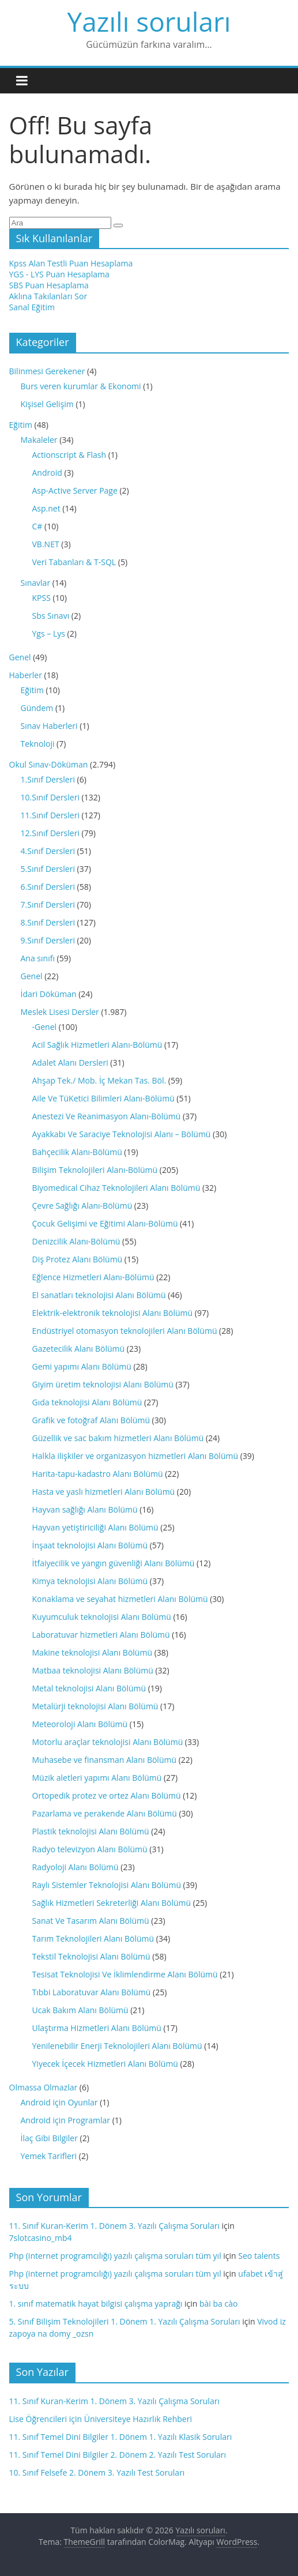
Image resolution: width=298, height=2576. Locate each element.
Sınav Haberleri (49, 725)
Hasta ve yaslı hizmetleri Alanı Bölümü (103, 1491)
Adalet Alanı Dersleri (70, 1062)
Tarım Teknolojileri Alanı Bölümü (93, 1938)
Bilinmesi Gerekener (47, 371)
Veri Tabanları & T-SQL (74, 561)
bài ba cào (218, 2303)
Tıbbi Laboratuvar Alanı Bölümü (91, 1992)
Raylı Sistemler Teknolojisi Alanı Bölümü (106, 1884)
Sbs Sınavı (51, 615)
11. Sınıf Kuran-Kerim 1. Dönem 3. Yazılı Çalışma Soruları (114, 2225)
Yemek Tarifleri (49, 2155)
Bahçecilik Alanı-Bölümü (77, 1151)
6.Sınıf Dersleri (48, 886)
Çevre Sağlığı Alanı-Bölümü (82, 1205)
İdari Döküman (49, 993)
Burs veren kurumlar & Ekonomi (81, 386)
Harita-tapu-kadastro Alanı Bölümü (97, 1473)
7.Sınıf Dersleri (48, 904)
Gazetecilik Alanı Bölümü (78, 1348)
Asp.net (46, 508)
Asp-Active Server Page (75, 490)
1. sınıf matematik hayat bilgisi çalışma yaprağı (96, 2303)
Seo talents (259, 2255)
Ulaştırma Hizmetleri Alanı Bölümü (96, 2027)
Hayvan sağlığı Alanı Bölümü (85, 1509)
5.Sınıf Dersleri (48, 868)
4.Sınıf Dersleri (48, 850)
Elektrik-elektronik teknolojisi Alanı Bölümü (112, 1312)
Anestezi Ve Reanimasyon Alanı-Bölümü (106, 1116)
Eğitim (20, 424)
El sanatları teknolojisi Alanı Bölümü (99, 1294)
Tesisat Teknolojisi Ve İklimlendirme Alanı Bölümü (125, 1974)
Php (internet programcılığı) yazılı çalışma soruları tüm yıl (115, 2255)
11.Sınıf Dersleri (50, 815)
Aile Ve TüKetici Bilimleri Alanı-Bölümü (103, 1098)
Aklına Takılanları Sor (48, 296)
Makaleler (39, 439)
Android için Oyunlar (59, 2102)
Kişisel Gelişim (47, 403)
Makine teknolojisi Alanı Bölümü (92, 1652)
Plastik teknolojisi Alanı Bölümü (90, 1831)
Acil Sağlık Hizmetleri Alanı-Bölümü (97, 1044)
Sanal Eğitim (32, 307)
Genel (20, 657)
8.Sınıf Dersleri (48, 922)
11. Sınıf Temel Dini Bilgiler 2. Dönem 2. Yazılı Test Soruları (118, 2454)
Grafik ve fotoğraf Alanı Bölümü (91, 1420)
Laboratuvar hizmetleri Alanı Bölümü (101, 1634)
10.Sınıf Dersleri (50, 797)
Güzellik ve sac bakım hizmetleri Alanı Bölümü (118, 1437)
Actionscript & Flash (69, 454)
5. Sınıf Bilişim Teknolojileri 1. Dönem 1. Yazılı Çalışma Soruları (124, 2321)
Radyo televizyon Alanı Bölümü (90, 1849)
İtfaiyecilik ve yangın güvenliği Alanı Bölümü (113, 1563)
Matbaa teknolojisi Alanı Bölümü (92, 1670)
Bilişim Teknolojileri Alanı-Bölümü (95, 1169)
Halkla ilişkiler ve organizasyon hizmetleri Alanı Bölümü (135, 1455)
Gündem (37, 707)
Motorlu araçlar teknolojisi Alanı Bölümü (107, 1741)
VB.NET (45, 544)
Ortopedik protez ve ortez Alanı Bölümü (106, 1795)
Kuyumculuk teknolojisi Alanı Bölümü (101, 1616)
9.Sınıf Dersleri (48, 940)
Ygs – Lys (48, 633)
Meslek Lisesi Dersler (60, 1011)
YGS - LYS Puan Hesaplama (59, 274)
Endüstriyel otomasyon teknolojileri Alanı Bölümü (124, 1330)
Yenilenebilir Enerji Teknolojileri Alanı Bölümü (117, 2045)
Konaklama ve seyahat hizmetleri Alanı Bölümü (120, 1598)
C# (37, 526)
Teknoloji (38, 743)
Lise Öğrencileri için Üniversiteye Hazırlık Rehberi (100, 2418)
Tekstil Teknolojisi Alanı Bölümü (91, 1956)
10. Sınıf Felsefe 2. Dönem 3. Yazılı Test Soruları (97, 2472)
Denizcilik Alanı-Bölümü (76, 1241)
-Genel (44, 1026)
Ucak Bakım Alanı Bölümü (80, 2010)
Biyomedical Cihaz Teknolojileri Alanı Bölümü (116, 1187)
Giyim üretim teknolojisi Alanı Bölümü (102, 1384)
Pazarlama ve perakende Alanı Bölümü (104, 1813)
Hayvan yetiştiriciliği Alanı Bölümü (95, 1527)
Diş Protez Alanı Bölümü (77, 1259)
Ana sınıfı (38, 958)
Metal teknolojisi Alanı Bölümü (89, 1688)
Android (47, 472)
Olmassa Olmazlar (43, 2087)
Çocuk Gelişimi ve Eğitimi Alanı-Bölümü (105, 1223)
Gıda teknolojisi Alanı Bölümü (87, 1402)
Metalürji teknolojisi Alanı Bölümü (95, 1706)
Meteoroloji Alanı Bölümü (80, 1723)
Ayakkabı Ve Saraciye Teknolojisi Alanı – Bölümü (121, 1134)
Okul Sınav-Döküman (48, 764)
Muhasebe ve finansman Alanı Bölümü (104, 1759)
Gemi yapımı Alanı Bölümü (81, 1366)
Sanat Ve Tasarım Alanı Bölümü (90, 1920)
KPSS (41, 597)
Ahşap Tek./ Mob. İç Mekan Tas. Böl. (99, 1080)
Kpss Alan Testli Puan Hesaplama (71, 263)
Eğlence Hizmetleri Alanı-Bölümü (93, 1277)
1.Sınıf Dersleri (48, 779)
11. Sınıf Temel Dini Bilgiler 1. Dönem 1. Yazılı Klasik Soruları (120, 2436)
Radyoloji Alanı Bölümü (75, 1867)
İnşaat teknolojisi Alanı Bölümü (90, 1545)
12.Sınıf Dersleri (50, 833)
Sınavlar (36, 582)
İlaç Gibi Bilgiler (49, 2138)
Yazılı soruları (149, 21)
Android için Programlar (66, 2120)
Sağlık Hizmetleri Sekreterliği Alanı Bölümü (111, 1902)
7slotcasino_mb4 (40, 2237)
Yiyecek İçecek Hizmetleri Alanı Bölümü (105, 2063)
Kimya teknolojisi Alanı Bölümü (90, 1580)
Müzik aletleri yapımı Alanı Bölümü (97, 1777)
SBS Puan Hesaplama (49, 285)
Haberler (25, 675)
